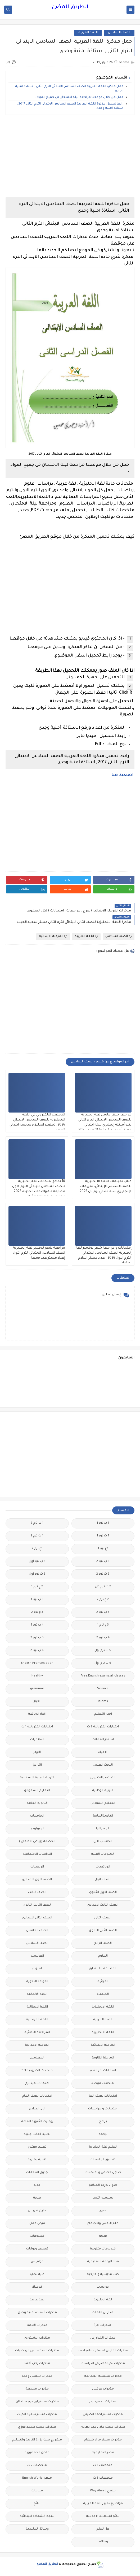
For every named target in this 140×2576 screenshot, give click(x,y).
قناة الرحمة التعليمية (103, 2262)
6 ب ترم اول (102, 1663)
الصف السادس (119, 32)
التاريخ (37, 1765)
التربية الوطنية (103, 1790)
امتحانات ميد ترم (37, 2083)
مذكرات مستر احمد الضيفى (103, 2414)
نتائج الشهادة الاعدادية (103, 2516)
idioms (103, 1701)
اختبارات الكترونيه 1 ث (37, 1727)
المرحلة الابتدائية (53, 936)
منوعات (37, 2491)
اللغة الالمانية (37, 1994)
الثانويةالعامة (103, 1816)
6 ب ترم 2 (37, 1650)
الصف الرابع (103, 1943)
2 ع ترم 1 (37, 1587)
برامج (103, 2121)
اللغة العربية (88, 32)
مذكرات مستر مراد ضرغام (103, 2440)
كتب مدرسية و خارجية (103, 2274)
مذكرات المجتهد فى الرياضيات (37, 2351)
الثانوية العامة (37, 1803)
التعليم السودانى (103, 1803)
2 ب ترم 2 (102, 1561)
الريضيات (37, 1867)
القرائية (102, 1981)
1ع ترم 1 (103, 1548)
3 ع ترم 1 (103, 1625)
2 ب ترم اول (37, 1561)
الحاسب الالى (102, 1841)
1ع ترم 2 (37, 1548)
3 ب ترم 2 (102, 1612)
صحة (37, 2198)
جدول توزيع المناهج (103, 2185)
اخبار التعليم (103, 1714)
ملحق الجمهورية (37, 2453)
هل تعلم (102, 2529)
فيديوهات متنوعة (103, 2249)
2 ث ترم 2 (102, 1574)
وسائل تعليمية (37, 2529)
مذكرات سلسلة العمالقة (103, 2376)
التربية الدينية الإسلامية (37, 1778)
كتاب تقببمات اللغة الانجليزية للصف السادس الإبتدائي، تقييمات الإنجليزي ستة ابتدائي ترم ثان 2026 (106, 1186)
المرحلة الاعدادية (37, 2045)
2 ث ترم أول (37, 1574)
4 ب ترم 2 (103, 1638)
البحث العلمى (103, 1765)
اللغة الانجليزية (103, 2007)
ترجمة (102, 2134)
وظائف (103, 2542)
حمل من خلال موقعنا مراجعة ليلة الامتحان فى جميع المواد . (79, 97)
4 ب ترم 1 (37, 1625)
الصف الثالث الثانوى (37, 1905)
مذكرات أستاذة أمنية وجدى (37, 2312)
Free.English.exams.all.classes (103, 1676)
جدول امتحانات (37, 2172)
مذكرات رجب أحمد (37, 2363)
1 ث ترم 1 (103, 1536)
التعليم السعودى (37, 1790)
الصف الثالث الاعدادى (102, 1905)
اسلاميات (37, 1739)
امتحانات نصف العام (37, 2096)
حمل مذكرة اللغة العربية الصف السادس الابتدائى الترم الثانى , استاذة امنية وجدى (69, 89)
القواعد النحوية (37, 1981)
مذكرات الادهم (37, 2325)
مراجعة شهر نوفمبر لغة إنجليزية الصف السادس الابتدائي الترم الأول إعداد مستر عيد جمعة (39, 1253)
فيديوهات (37, 2236)
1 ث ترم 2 (37, 1536)
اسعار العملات (103, 1739)
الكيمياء (103, 1994)
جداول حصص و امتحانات (103, 2172)
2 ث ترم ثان (103, 1587)
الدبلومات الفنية (103, 1854)
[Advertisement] (70, 156)
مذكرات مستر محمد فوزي (37, 2427)
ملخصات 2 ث (37, 2465)
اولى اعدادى (37, 2109)
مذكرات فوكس (103, 2389)
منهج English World (37, 2478)
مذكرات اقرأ (102, 2325)
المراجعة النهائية (37, 2032)
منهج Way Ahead (103, 2491)
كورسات (103, 2287)
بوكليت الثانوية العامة (37, 2121)
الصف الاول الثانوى (103, 1892)
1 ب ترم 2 (37, 1523)
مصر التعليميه (103, 2453)
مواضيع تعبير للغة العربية (103, 2503)
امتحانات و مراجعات (103, 2109)
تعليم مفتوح (37, 2147)
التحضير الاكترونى (102, 1778)
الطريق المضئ (70, 7)
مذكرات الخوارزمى (102, 2338)
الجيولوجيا (37, 1829)
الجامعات (37, 1816)
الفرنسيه (37, 1956)
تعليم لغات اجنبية (37, 2134)
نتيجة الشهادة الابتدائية (37, 2516)
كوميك (37, 2287)
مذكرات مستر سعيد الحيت (37, 2414)
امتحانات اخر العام (103, 2071)
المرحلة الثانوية (103, 2058)
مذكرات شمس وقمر (37, 2376)
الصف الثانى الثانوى (103, 1930)
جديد (37, 2185)
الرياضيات (103, 1867)
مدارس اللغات (102, 2312)
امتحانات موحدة (103, 2083)
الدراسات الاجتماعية (37, 1854)
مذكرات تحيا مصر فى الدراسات (103, 2363)
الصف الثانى (102, 1918)
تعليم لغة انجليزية (103, 2147)
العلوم (103, 1956)
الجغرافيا (103, 1829)
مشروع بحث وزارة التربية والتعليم (37, 2440)
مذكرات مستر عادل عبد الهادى (102, 2427)
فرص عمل (37, 2223)
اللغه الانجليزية (103, 2032)
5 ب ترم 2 (37, 1638)
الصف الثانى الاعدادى (37, 1918)
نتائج (37, 2503)
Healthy (37, 1676)
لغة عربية (37, 2300)
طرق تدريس (37, 2211)
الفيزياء (37, 1969)
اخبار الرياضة (37, 1714)
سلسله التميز (102, 2198)
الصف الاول (102, 1880)
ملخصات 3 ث (103, 2478)
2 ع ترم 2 (103, 1599)
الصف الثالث (37, 1892)
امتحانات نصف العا (103, 2096)
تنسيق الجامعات (103, 2160)
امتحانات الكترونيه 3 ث (37, 2071)
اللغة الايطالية (37, 2007)
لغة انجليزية (103, 2300)
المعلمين (37, 2058)
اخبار (37, 1701)
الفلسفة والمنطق (102, 1969)
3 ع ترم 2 (37, 1612)
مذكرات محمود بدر (102, 2402)
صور (103, 2211)
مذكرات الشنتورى (37, 2338)
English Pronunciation (37, 1663)
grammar (37, 1689)
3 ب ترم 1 (37, 1599)
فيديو (103, 2236)
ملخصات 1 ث (102, 2465)
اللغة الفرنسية (37, 2020)
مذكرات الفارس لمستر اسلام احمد (103, 2351)
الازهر (37, 1752)
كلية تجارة (37, 2274)
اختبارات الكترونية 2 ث (103, 1727)
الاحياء (102, 1752)
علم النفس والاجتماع (102, 2223)
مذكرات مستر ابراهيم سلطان (37, 2402)
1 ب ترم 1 (103, 1523)
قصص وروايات (37, 2249)
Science (103, 1689)
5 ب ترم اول (102, 1650)
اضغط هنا (122, 775)
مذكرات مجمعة (37, 2389)
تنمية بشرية (37, 2160)
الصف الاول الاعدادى (37, 1880)
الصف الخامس (37, 1930)
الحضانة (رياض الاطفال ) (37, 1841)
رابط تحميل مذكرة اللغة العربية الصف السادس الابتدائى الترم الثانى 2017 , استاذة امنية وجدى (70, 106)
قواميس (37, 2262)
